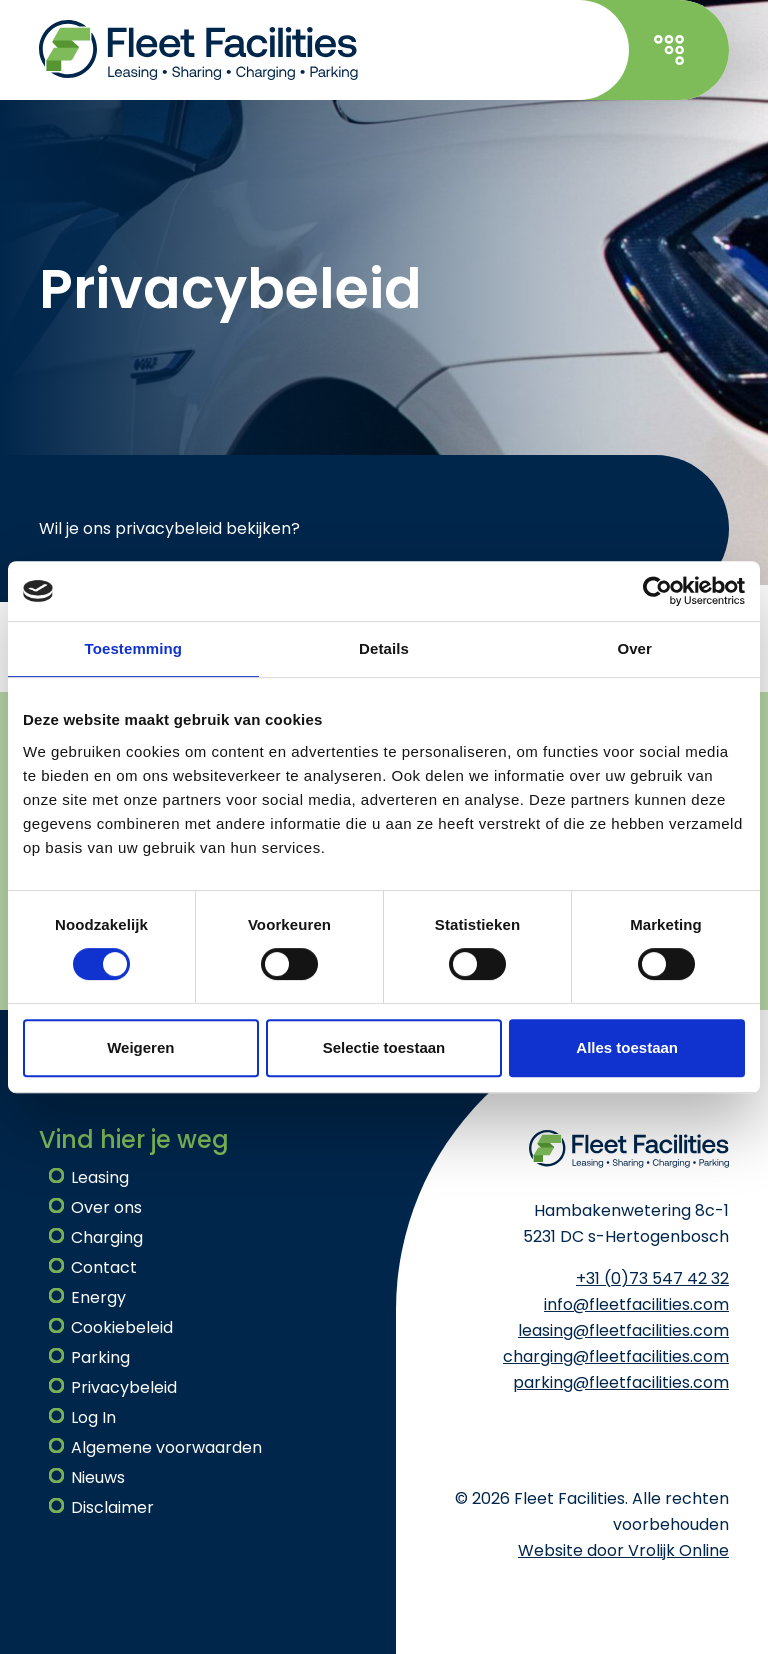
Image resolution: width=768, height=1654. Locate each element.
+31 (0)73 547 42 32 (652, 1278)
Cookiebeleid (122, 1327)
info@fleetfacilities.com (636, 1304)
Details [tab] (384, 648)
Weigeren (140, 1047)
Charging (107, 1237)
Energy (98, 1297)
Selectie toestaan (384, 1047)
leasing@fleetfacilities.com (623, 1330)
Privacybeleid (124, 1387)
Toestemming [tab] (134, 648)
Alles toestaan (627, 1047)
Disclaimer (112, 1507)
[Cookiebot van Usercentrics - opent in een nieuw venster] (657, 591)
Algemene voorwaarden (166, 1447)
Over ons (106, 1207)
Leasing (100, 1177)
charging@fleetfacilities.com (616, 1356)
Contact (104, 1267)
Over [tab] (634, 648)
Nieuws (98, 1477)
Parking (100, 1357)
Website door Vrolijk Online (623, 1550)
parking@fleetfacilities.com (621, 1382)
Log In (93, 1417)
